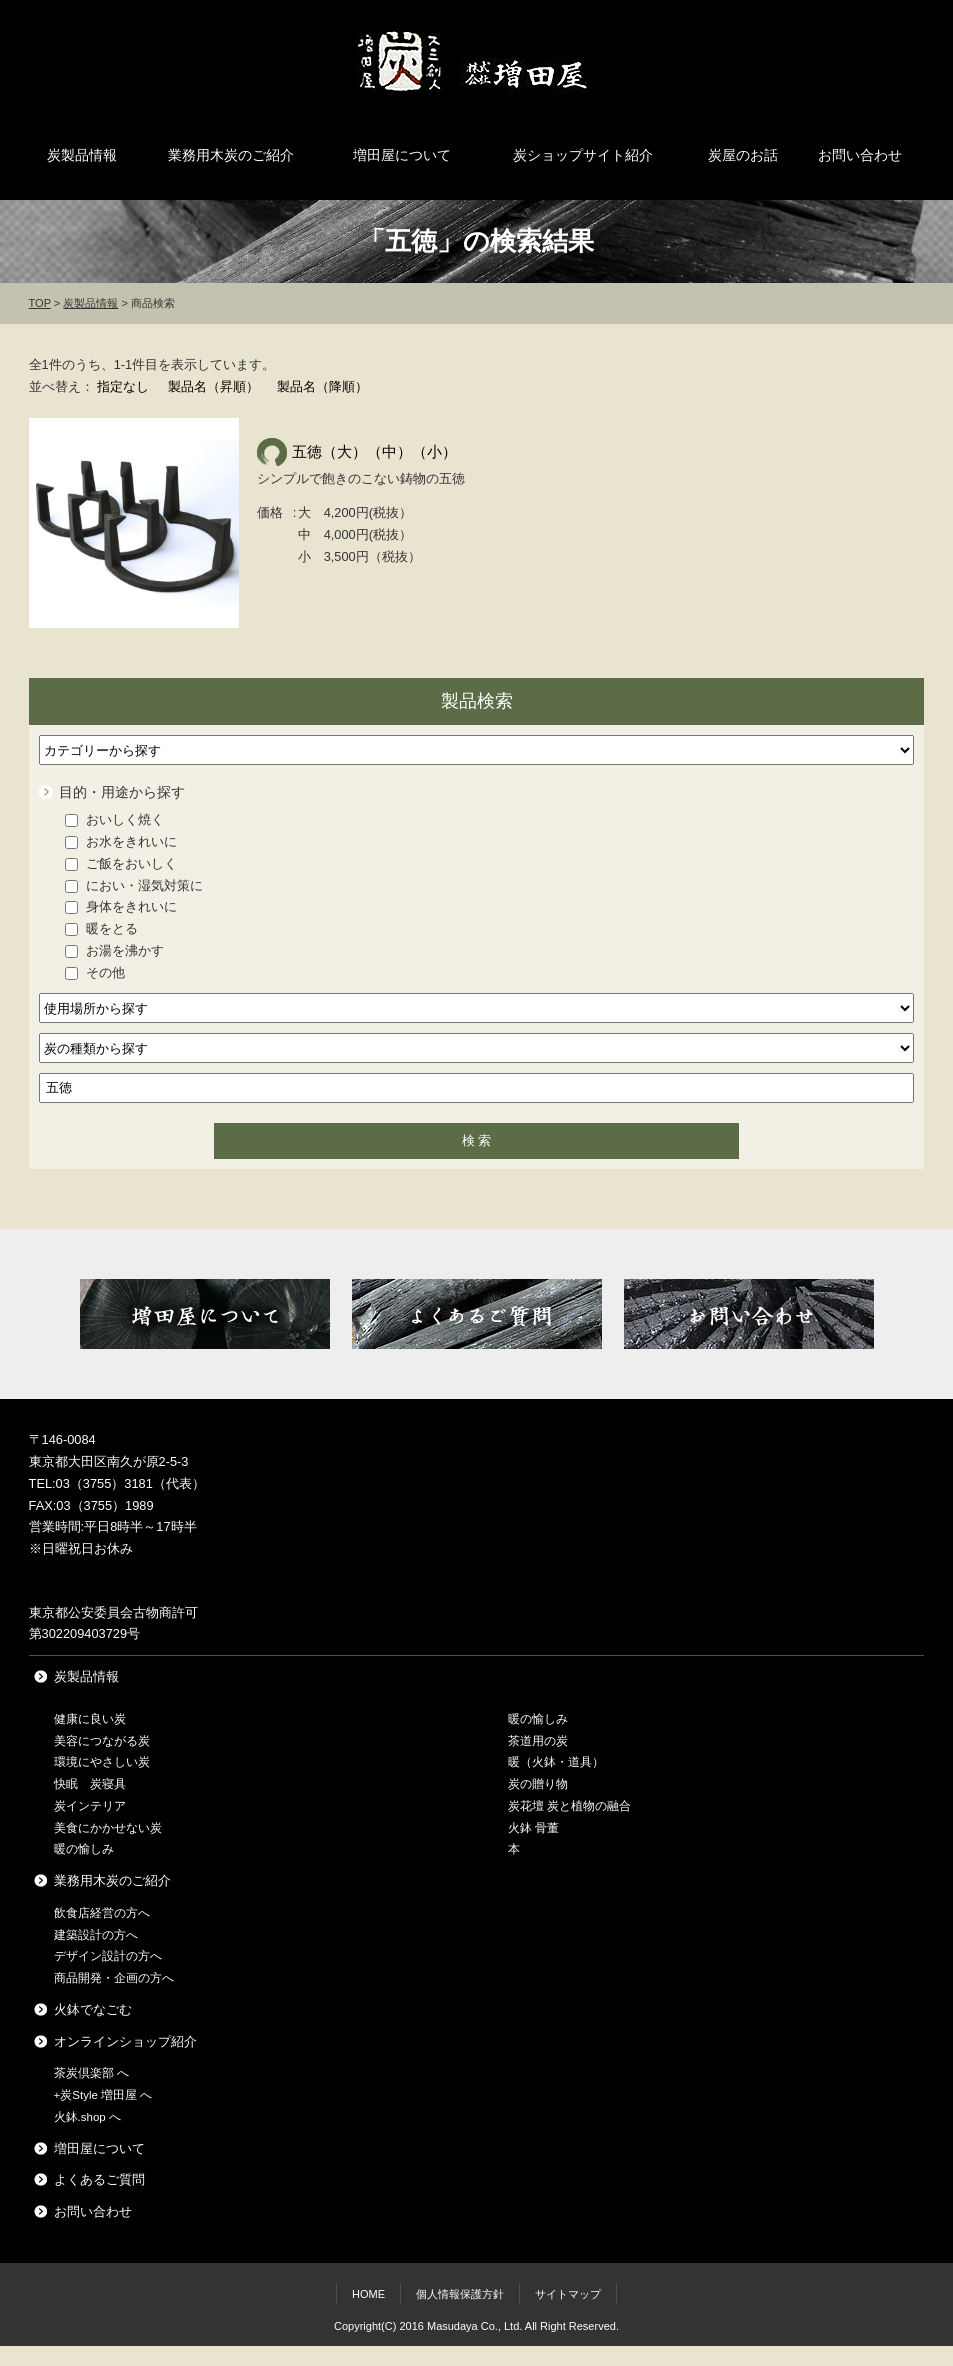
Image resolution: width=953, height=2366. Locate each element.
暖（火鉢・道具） (556, 1762)
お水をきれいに (121, 841)
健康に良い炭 (90, 1719)
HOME (368, 2294)
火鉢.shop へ (87, 2117)
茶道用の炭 (538, 1741)
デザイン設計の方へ (108, 1956)
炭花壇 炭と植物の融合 (569, 1806)
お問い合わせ (860, 155)
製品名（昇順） (213, 386)
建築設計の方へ (96, 1935)
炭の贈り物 (538, 1784)
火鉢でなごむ (93, 2009)
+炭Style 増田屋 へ (103, 2095)
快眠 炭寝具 (90, 1784)
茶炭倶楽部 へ (91, 2073)
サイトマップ (568, 2294)
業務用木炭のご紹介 (231, 155)
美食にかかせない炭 (108, 1828)
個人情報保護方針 (460, 2294)
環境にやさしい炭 (102, 1762)
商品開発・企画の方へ (114, 1978)
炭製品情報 (82, 155)
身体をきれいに (121, 906)
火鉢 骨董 (533, 1828)
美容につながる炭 (102, 1741)
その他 (95, 972)
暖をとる (101, 928)
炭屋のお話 (743, 155)
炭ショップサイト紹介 (583, 155)
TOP (40, 303)
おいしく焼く (114, 819)
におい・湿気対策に (134, 885)
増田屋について (402, 155)
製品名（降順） (322, 386)
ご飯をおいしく (121, 863)
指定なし (123, 386)
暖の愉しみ (84, 1849)
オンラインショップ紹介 (125, 2041)
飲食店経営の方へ (102, 1913)
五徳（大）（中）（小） (374, 451)
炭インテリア (90, 1806)
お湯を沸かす (114, 950)
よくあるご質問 (99, 2179)
